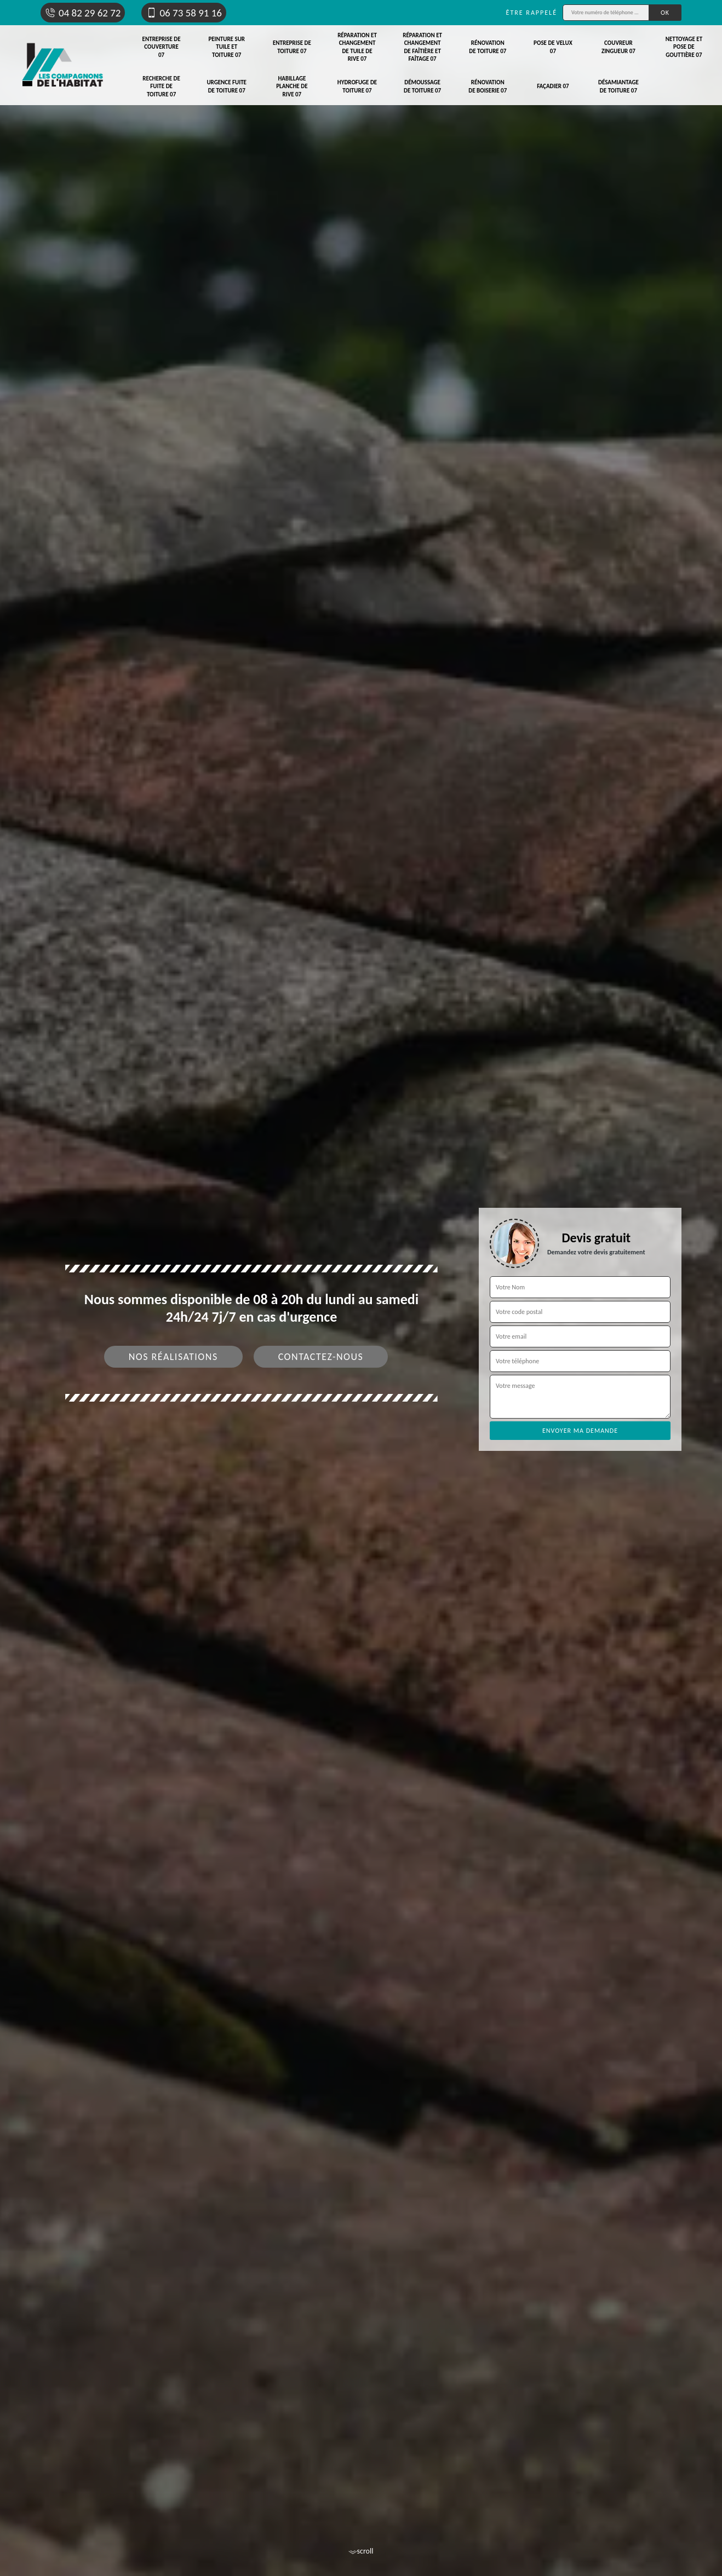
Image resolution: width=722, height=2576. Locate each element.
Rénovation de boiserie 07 (487, 86)
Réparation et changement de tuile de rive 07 (357, 47)
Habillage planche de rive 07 (291, 86)
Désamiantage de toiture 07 (618, 86)
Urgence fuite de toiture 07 (227, 86)
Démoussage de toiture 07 (422, 86)
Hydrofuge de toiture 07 (357, 86)
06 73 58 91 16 (183, 13)
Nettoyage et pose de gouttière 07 (684, 47)
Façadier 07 (553, 86)
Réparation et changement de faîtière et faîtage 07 (422, 47)
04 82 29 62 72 (83, 13)
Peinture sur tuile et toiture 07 (226, 47)
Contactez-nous (321, 1357)
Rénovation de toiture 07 (487, 46)
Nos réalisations (173, 1357)
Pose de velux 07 (553, 46)
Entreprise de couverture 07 (161, 47)
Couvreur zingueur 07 (618, 46)
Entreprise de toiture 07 (292, 46)
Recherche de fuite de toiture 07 (161, 86)
